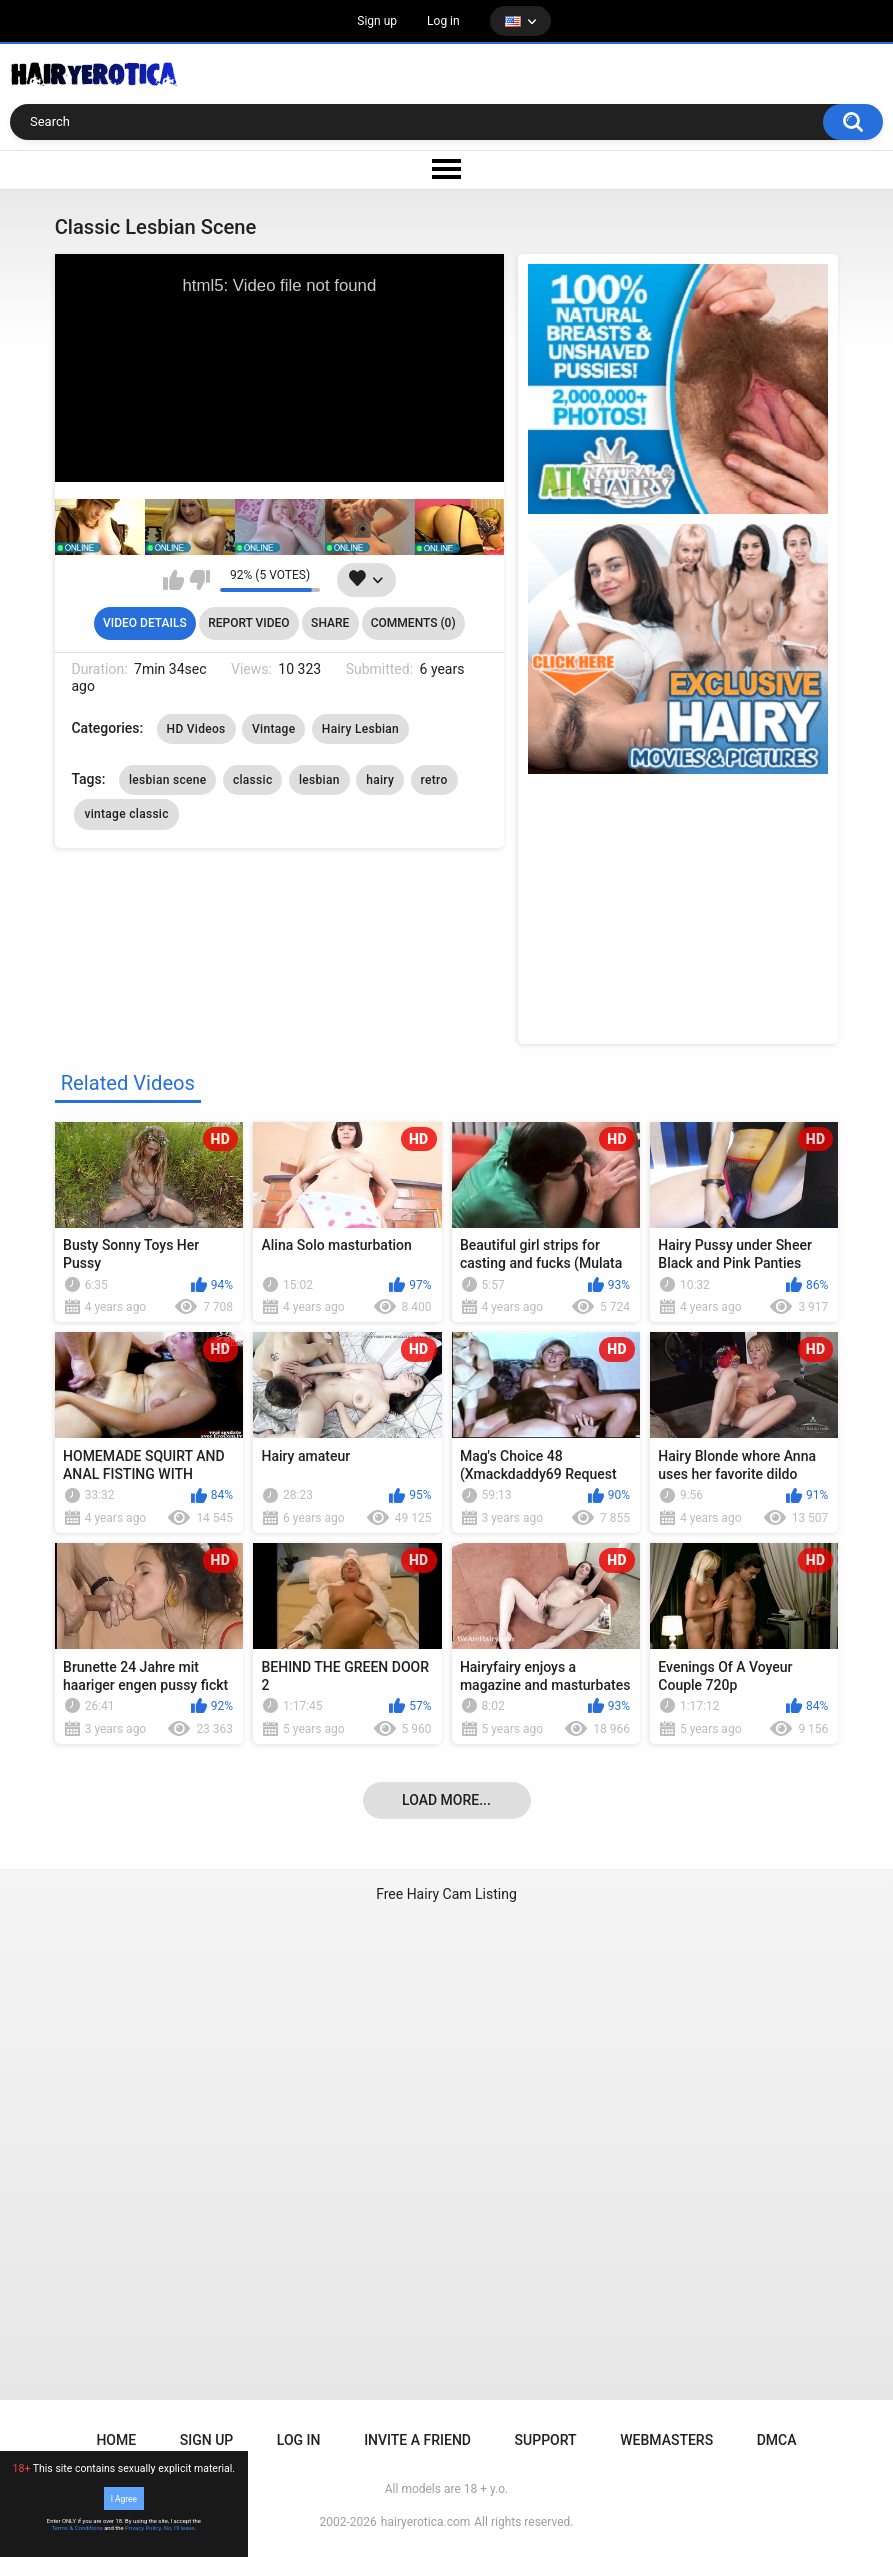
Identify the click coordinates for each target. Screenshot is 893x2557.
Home (116, 2440)
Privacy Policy (143, 2528)
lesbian (319, 780)
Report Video (248, 623)
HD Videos (196, 729)
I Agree (124, 2498)
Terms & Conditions (77, 2528)
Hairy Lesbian (360, 729)
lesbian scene (167, 780)
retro (434, 780)
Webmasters (666, 2440)
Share (330, 623)
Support (546, 2440)
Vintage (273, 729)
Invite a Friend (417, 2440)
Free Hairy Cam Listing (446, 1894)
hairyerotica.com (425, 2522)
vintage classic (126, 814)
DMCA (777, 2440)
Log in (443, 21)
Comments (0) (413, 623)
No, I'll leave (179, 2528)
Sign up (377, 21)
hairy (380, 780)
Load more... (446, 1800)
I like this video (173, 580)
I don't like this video (199, 580)
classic (253, 780)
